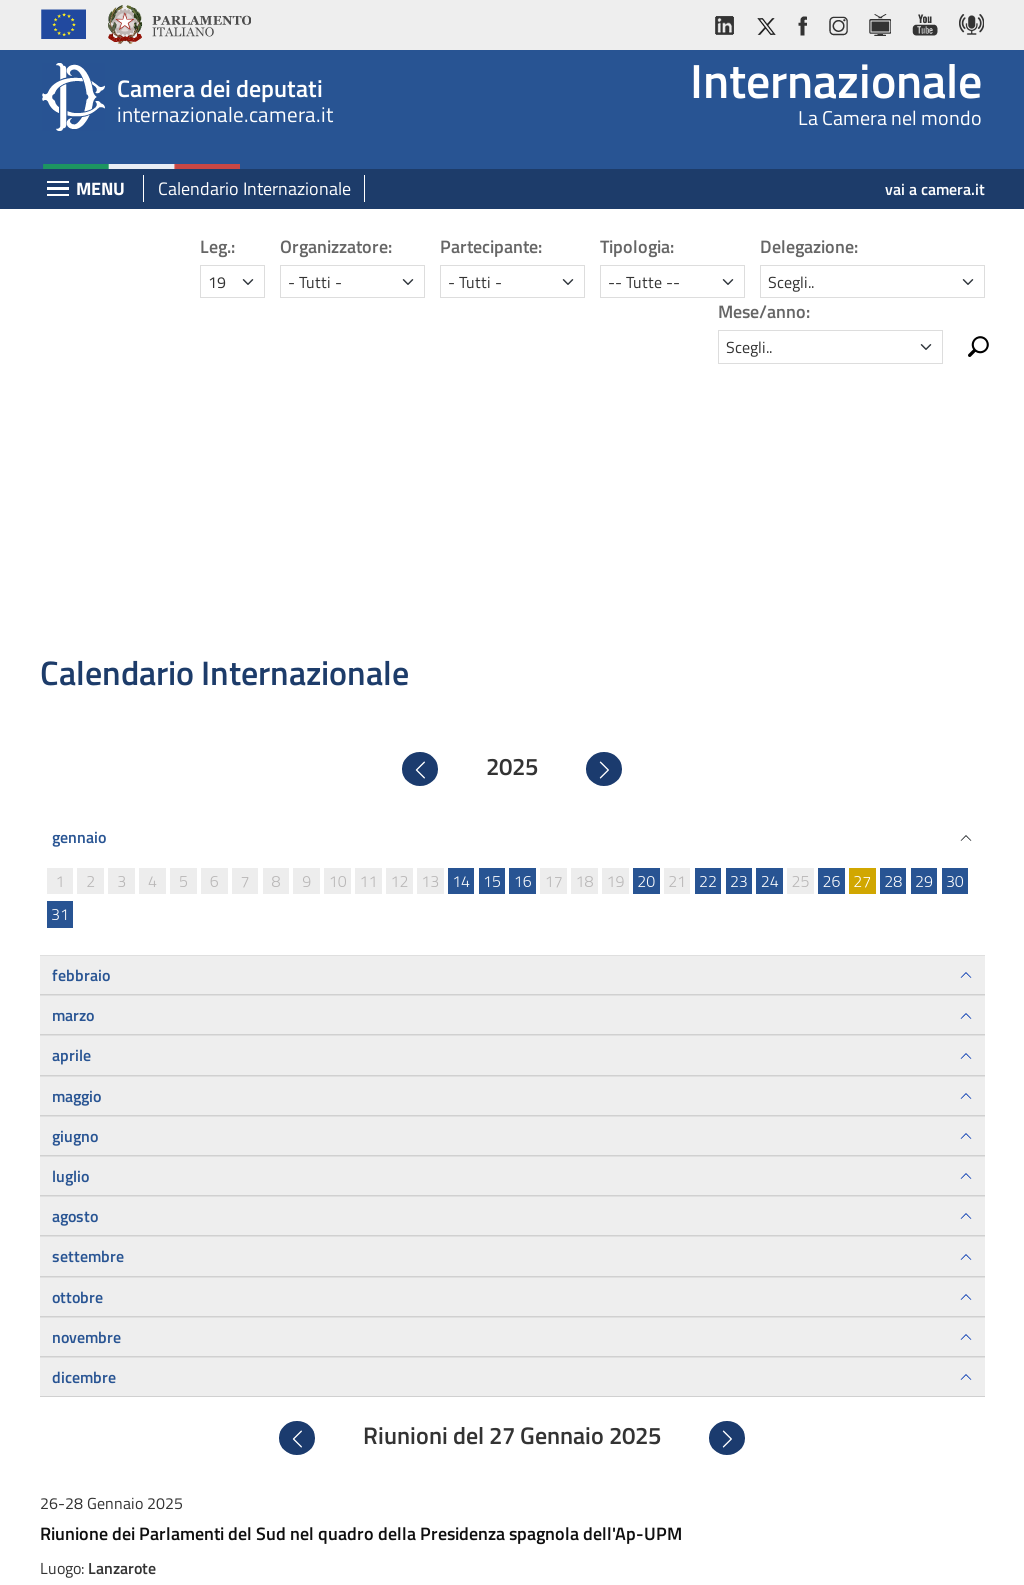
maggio (76, 817)
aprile (71, 777)
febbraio (81, 697)
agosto (75, 938)
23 (739, 603)
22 (708, 603)
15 (492, 603)
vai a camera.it (935, 189)
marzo (73, 737)
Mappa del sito (685, 1552)
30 (955, 603)
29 (924, 603)
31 (60, 636)
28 (893, 603)
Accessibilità (511, 1552)
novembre (86, 1059)
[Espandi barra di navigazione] (58, 190)
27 (862, 603)
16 (523, 603)
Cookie (595, 1552)
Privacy (423, 1552)
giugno (75, 858)
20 (646, 603)
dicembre (84, 1099)
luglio (70, 898)
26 (831, 603)
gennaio (79, 559)
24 (770, 603)
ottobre (77, 1018)
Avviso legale (333, 1552)
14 (461, 603)
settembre (88, 978)
